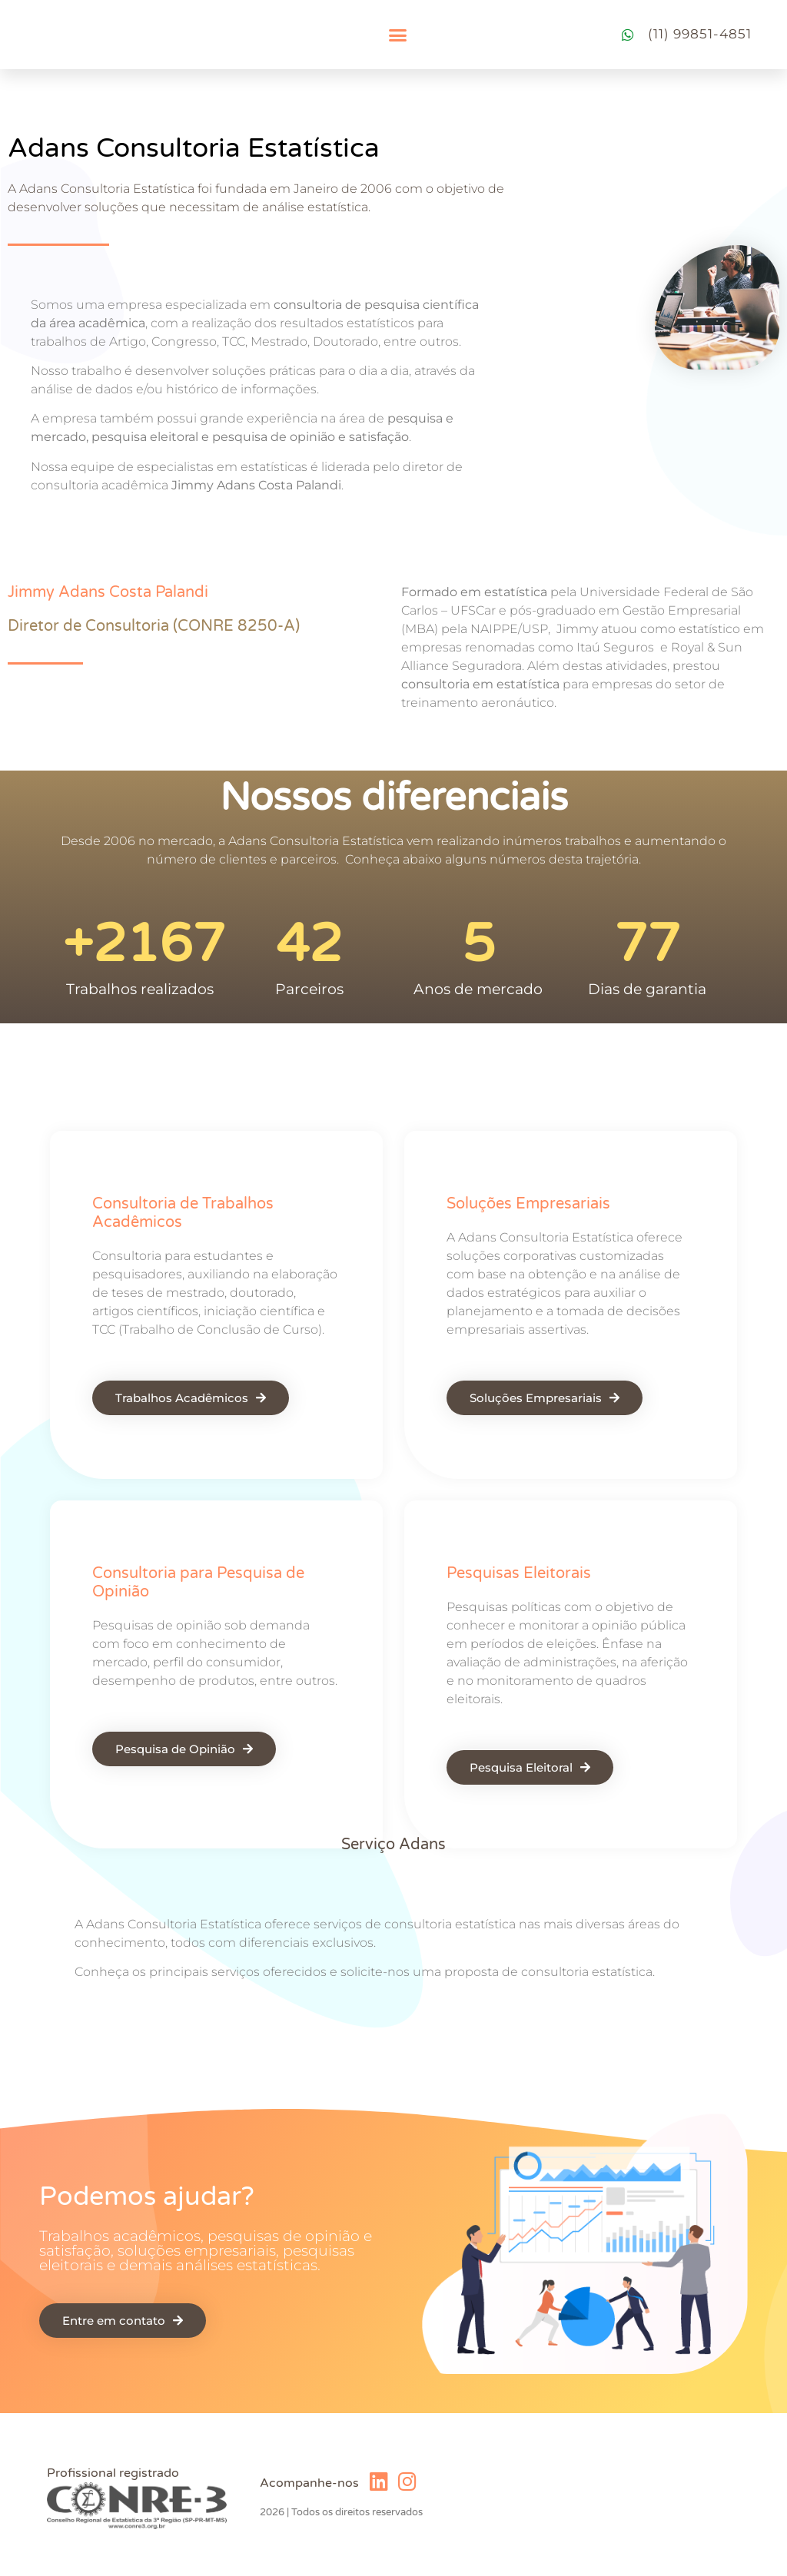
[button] (397, 34)
